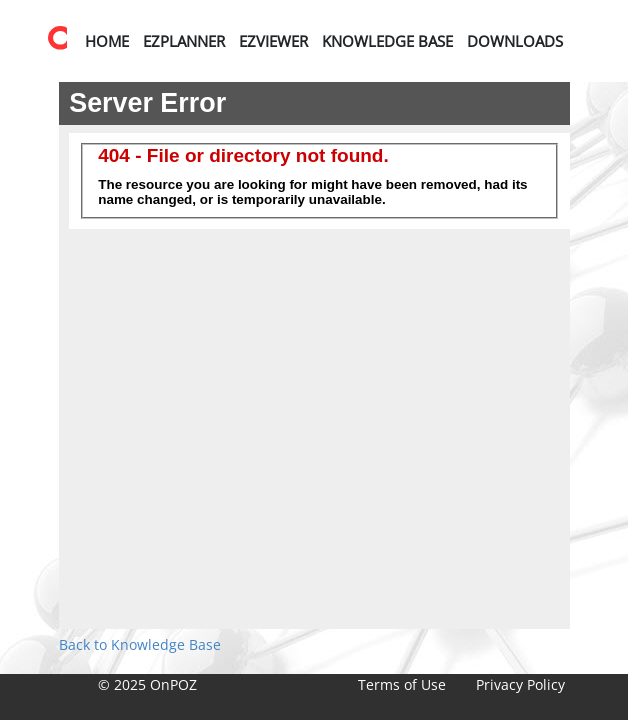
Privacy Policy (520, 684)
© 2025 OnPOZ (147, 684)
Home (107, 41)
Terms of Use (402, 684)
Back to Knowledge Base (140, 644)
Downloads (515, 41)
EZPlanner (184, 41)
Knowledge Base (387, 41)
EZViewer (273, 41)
